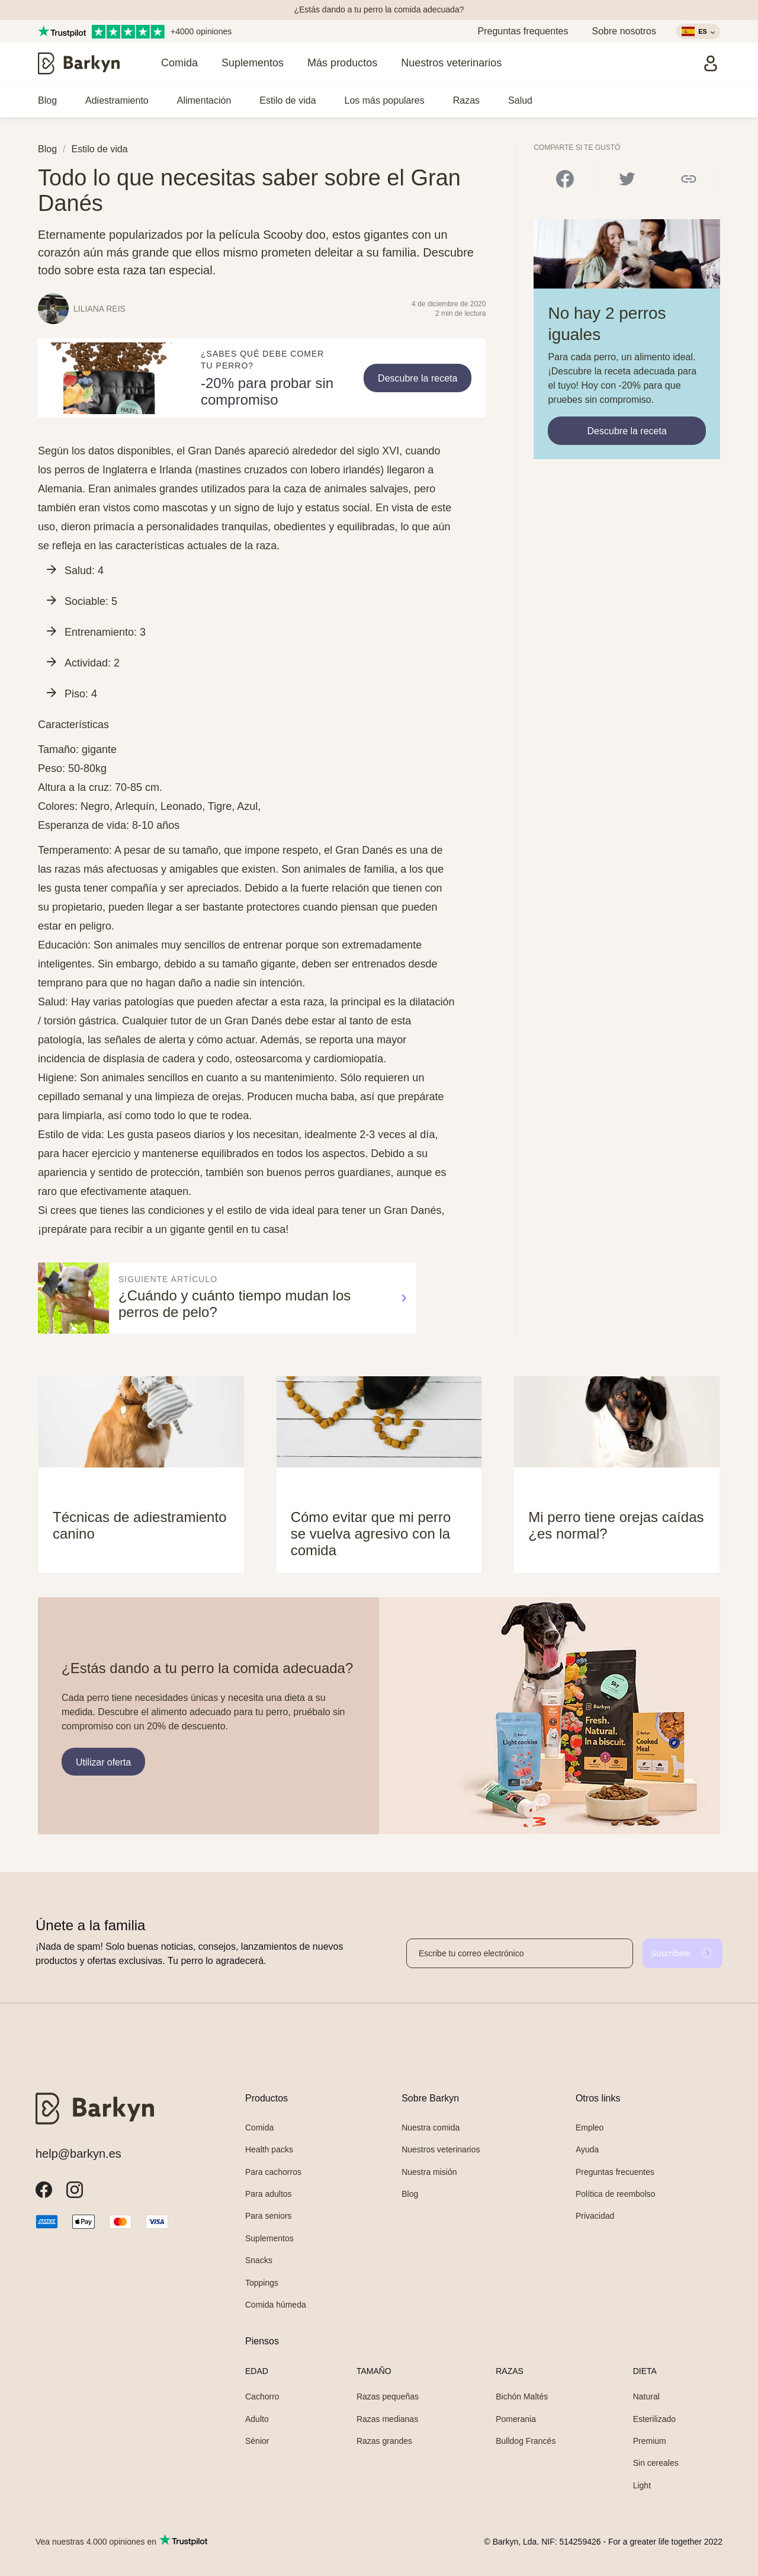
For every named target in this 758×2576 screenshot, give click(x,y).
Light (642, 2485)
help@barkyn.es (78, 2153)
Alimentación (204, 100)
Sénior (257, 2441)
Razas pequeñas (387, 2396)
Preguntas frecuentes (615, 2172)
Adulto (257, 2419)
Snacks (258, 2260)
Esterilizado (654, 2419)
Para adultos (268, 2194)
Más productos (342, 63)
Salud (520, 100)
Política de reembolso (616, 2194)
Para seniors (268, 2216)
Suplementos (252, 63)
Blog (47, 100)
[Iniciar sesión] (710, 63)
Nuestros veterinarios (451, 63)
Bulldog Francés (525, 2441)
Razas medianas (387, 2419)
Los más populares (385, 100)
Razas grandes (384, 2441)
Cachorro (262, 2396)
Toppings (261, 2282)
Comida (179, 63)
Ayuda (587, 2149)
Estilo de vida (287, 100)
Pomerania (516, 2419)
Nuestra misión (429, 2172)
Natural (646, 2396)
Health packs (269, 2149)
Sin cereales (656, 2463)
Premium (649, 2441)
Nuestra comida (431, 2127)
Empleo (589, 2127)
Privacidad (595, 2216)
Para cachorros (273, 2172)
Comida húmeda (275, 2304)
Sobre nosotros (624, 31)
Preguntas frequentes (522, 31)
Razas (466, 100)
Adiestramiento (117, 100)
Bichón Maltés (522, 2396)
